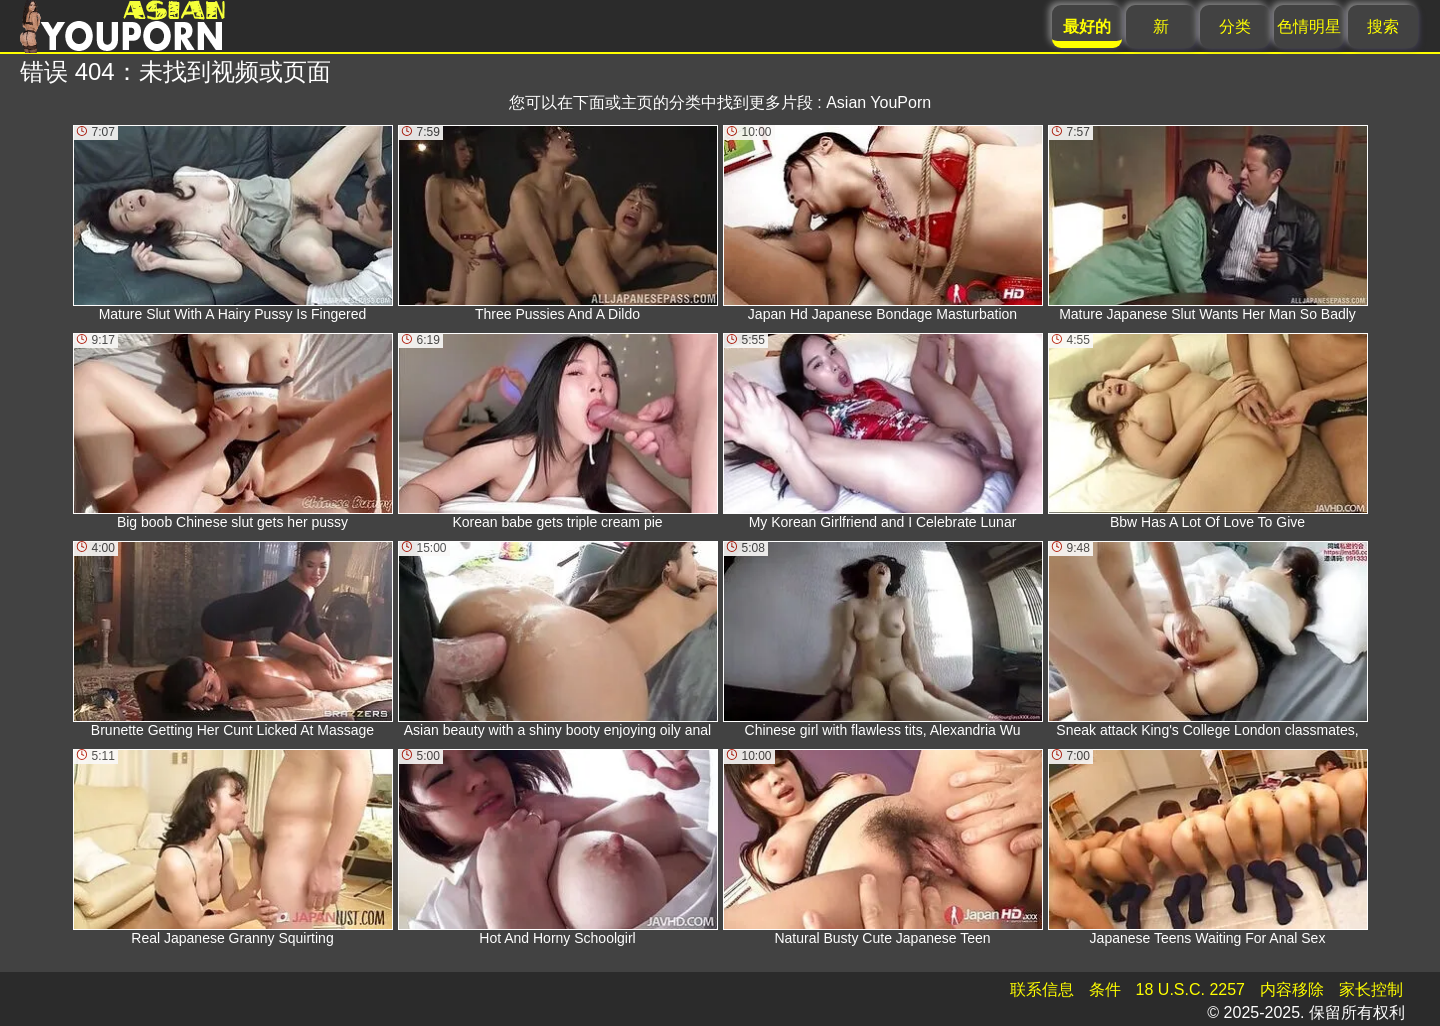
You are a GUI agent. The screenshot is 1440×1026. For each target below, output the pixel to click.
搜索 (1383, 26)
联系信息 (1042, 989)
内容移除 (1292, 989)
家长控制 (1371, 989)
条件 (1105, 989)
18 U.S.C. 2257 (1190, 989)
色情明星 (1309, 26)
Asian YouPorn (878, 102)
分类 (1235, 26)
